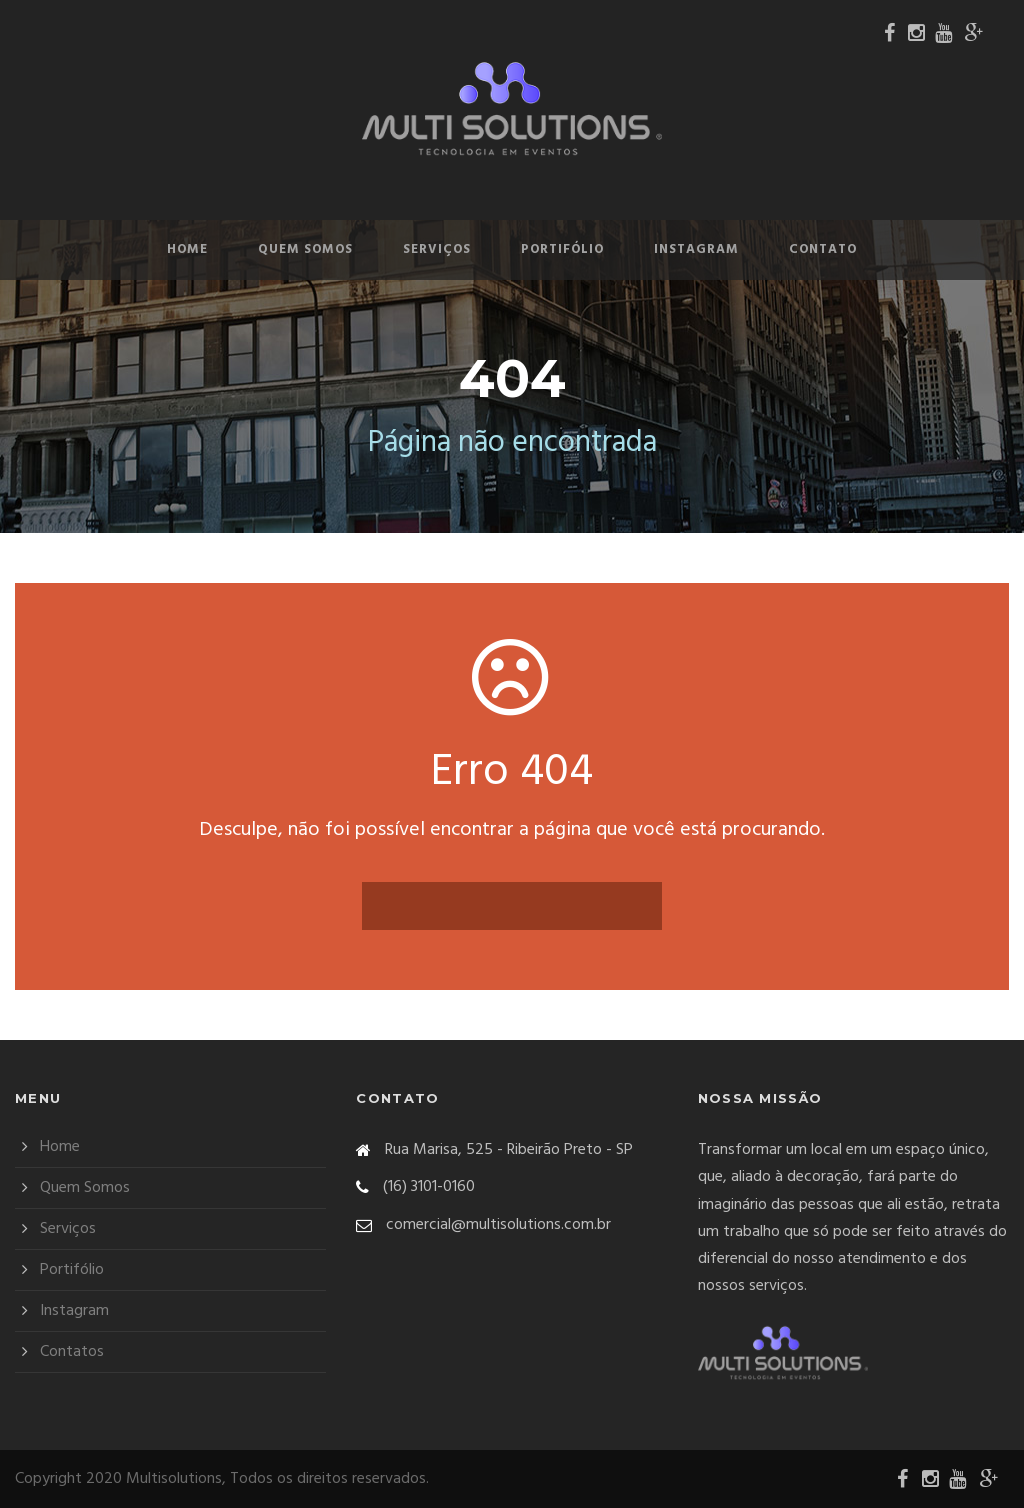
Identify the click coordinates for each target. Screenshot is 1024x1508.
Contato (823, 249)
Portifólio (562, 249)
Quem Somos (305, 249)
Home (187, 249)
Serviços (437, 249)
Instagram (696, 249)
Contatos (72, 1352)
